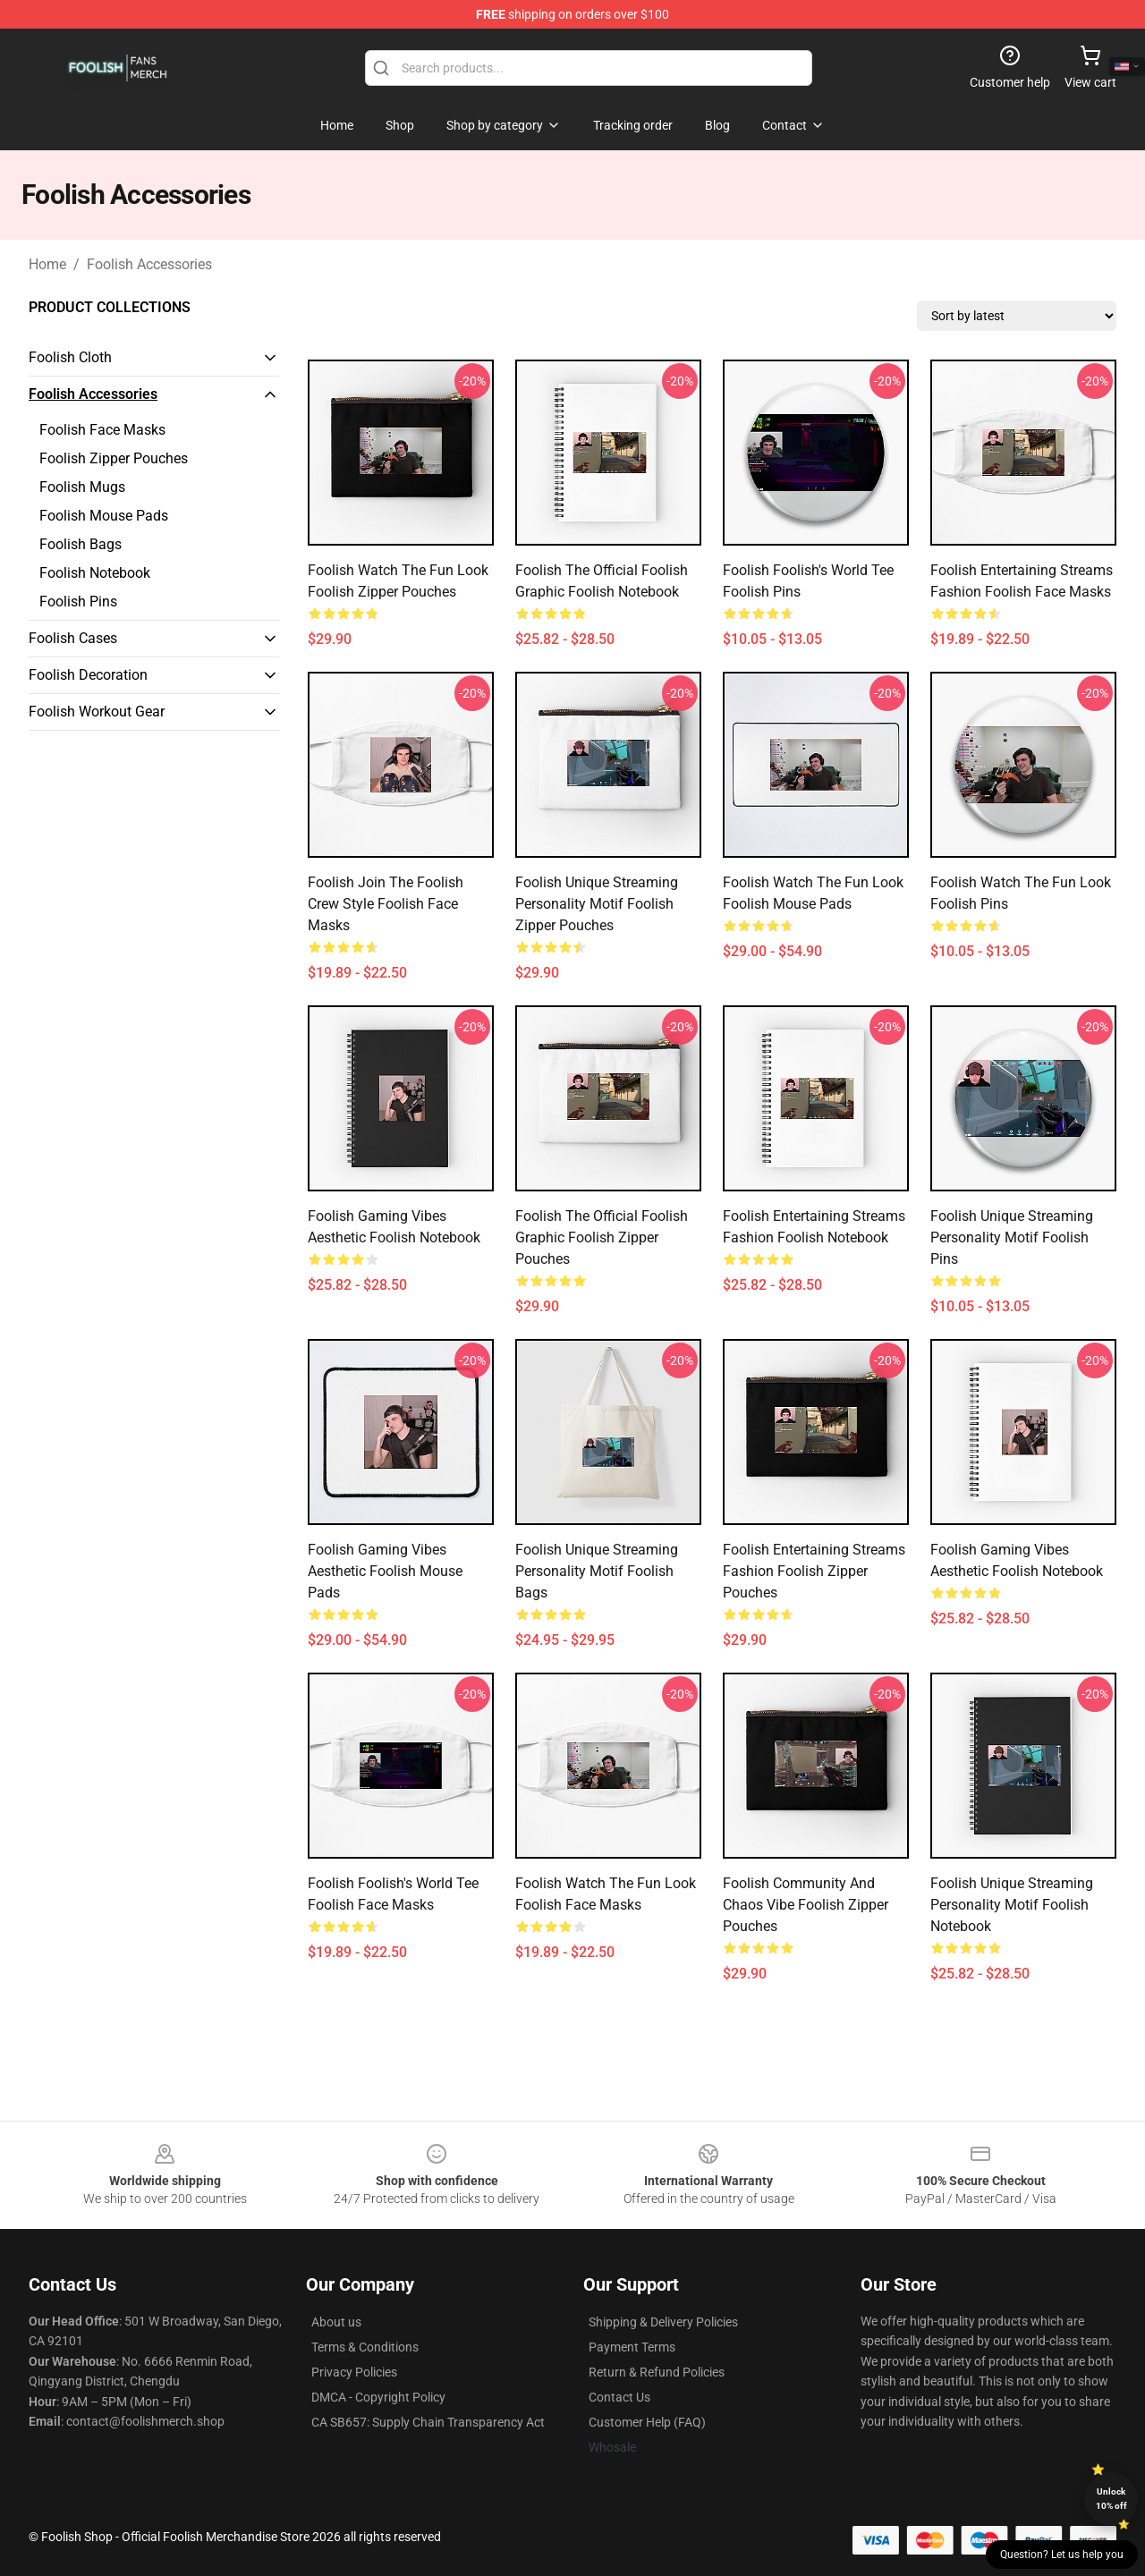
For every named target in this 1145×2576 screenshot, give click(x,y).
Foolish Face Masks (102, 429)
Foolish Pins (78, 601)
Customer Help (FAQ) (647, 2422)
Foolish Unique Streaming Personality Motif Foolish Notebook (1011, 1905)
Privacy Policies (354, 2372)
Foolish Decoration (88, 674)
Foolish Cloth (70, 357)
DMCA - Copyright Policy (378, 2397)
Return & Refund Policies (657, 2372)
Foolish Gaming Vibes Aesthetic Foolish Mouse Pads (385, 1571)
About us (336, 2322)
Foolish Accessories (149, 264)
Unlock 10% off (1111, 2499)
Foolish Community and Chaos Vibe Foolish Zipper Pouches (805, 1905)
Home (47, 264)
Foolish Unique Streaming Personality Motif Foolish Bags (596, 1571)
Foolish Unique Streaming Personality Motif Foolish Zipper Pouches (596, 904)
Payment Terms (632, 2347)
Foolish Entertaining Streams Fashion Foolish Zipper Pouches (814, 1571)
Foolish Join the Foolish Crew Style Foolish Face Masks (385, 904)
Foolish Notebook (94, 572)
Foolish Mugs (82, 487)
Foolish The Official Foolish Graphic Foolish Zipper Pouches (601, 1237)
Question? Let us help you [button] (1062, 2554)
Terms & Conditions (365, 2347)
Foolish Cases (73, 638)
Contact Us (619, 2397)
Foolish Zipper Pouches (113, 458)
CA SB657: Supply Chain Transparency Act (428, 2422)
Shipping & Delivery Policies (663, 2322)
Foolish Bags (80, 544)
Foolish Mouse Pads (103, 515)
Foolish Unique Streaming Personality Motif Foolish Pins (1011, 1237)
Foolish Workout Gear (97, 711)
